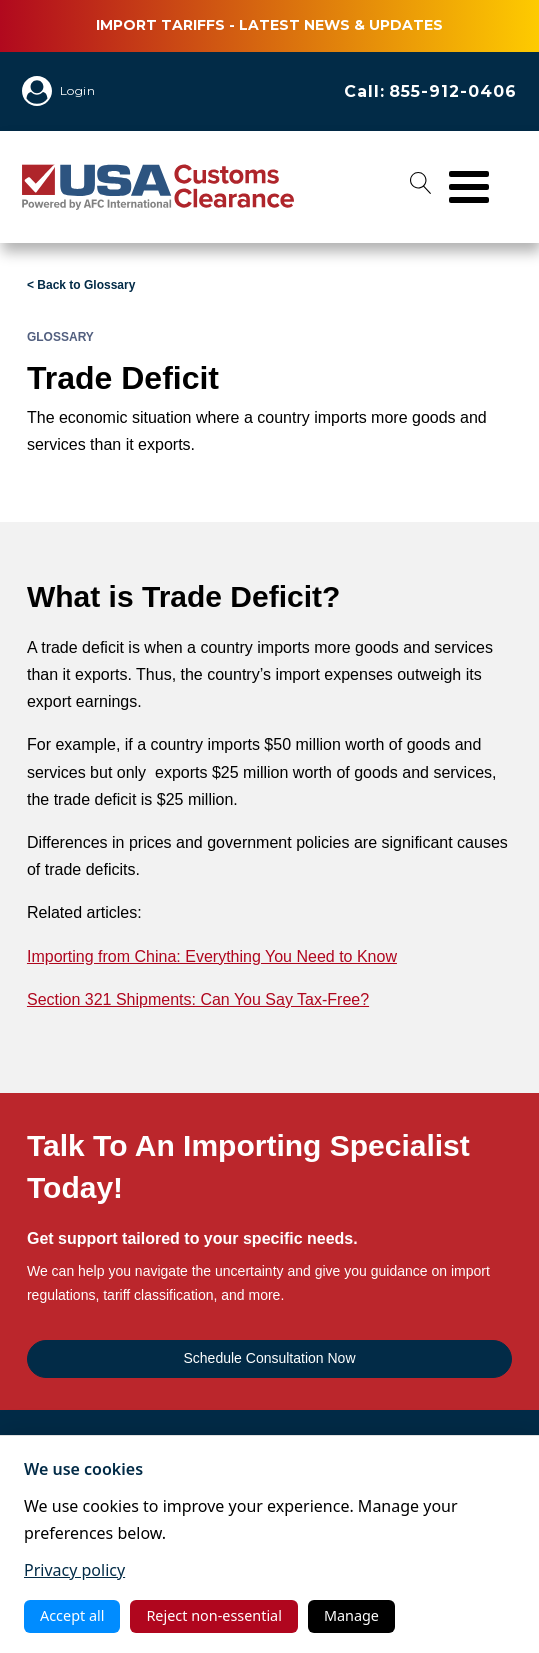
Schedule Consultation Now (270, 1358)
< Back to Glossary (81, 285)
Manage (351, 1615)
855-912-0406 (453, 91)
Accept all (72, 1615)
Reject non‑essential (213, 1615)
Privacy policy (74, 1570)
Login (78, 90)
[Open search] (421, 187)
